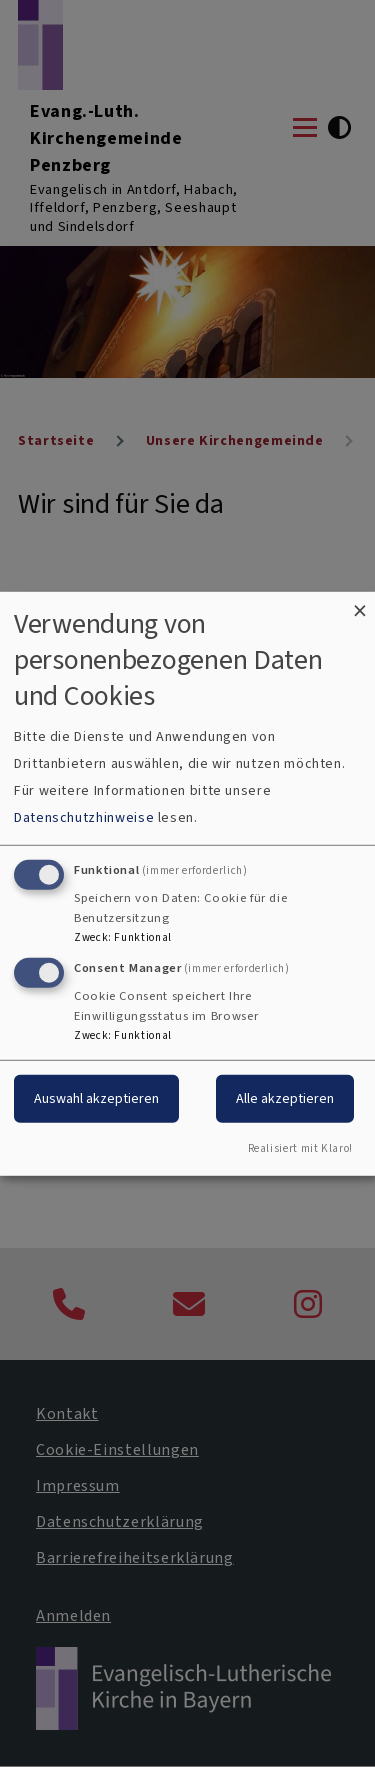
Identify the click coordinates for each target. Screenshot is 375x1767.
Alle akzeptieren (285, 1098)
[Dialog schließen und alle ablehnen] (360, 603)
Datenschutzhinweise (84, 817)
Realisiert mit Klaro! (300, 1148)
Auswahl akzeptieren (96, 1098)
